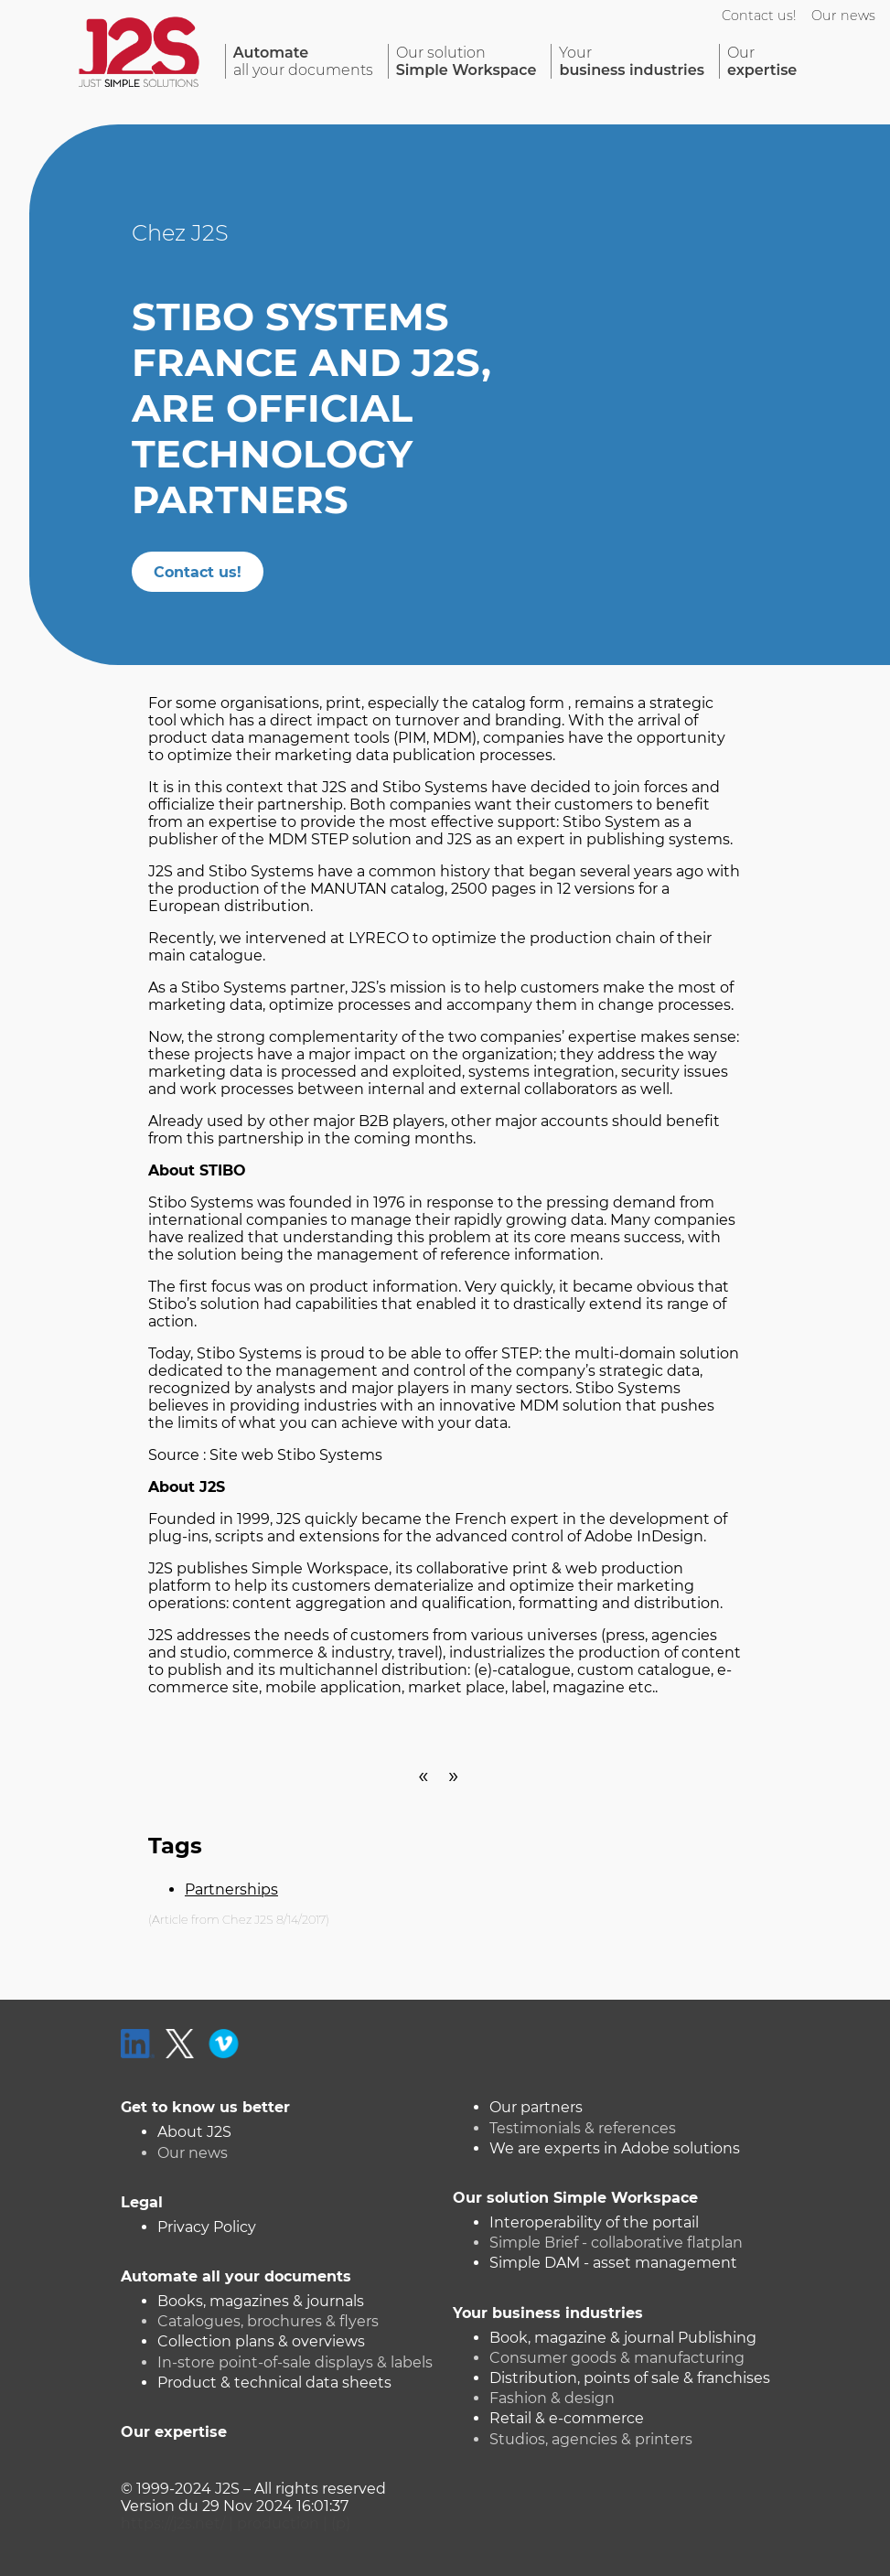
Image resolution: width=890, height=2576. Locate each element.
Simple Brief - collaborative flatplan (616, 2242)
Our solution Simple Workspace (575, 2197)
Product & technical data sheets (274, 2382)
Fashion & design (552, 2398)
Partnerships (231, 1889)
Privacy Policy (206, 2227)
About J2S (194, 2132)
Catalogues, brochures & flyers (268, 2321)
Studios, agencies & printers (590, 2439)
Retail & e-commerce (566, 2418)
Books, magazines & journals (260, 2301)
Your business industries (548, 2313)
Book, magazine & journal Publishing (622, 2337)
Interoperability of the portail (594, 2222)
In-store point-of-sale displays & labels (295, 2362)
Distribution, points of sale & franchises (629, 2378)
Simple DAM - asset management (613, 2262)
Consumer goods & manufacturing (617, 2358)
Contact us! (759, 15)
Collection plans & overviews (261, 2341)
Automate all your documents (236, 2276)
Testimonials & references (582, 2128)
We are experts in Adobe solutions (614, 2148)
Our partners (536, 2107)
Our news (843, 15)
